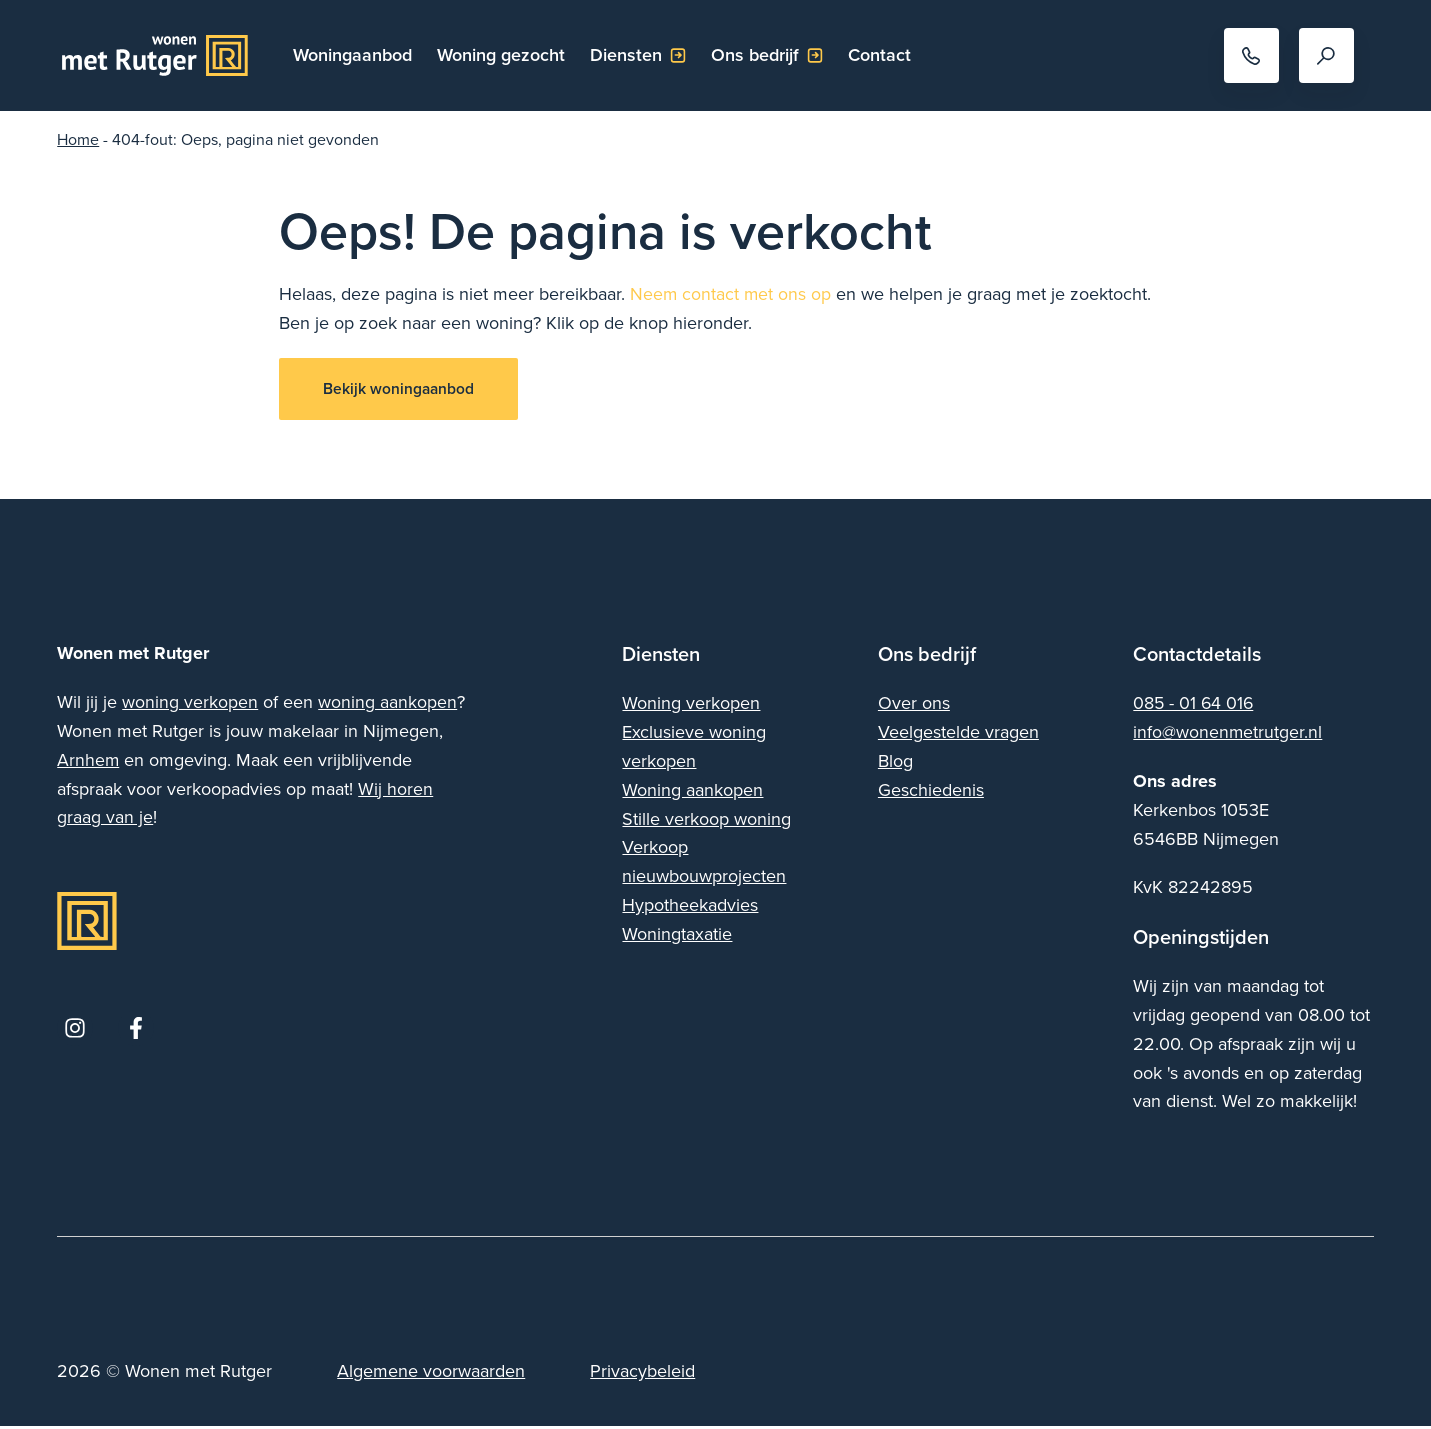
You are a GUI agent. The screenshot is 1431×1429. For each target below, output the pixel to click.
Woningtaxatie (677, 936)
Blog (895, 763)
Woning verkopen (691, 706)
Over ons (914, 706)
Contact (883, 54)
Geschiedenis (931, 792)
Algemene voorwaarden (431, 1374)
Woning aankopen (692, 792)
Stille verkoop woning (706, 821)
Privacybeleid (642, 1374)
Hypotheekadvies (690, 907)
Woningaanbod (356, 54)
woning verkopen (190, 705)
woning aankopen (387, 705)
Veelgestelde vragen (958, 735)
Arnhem (88, 762)
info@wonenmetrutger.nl (1228, 735)
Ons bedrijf (759, 54)
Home (78, 139)
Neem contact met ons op (731, 293)
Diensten (630, 54)
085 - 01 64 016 (1194, 706)
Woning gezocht (505, 54)
